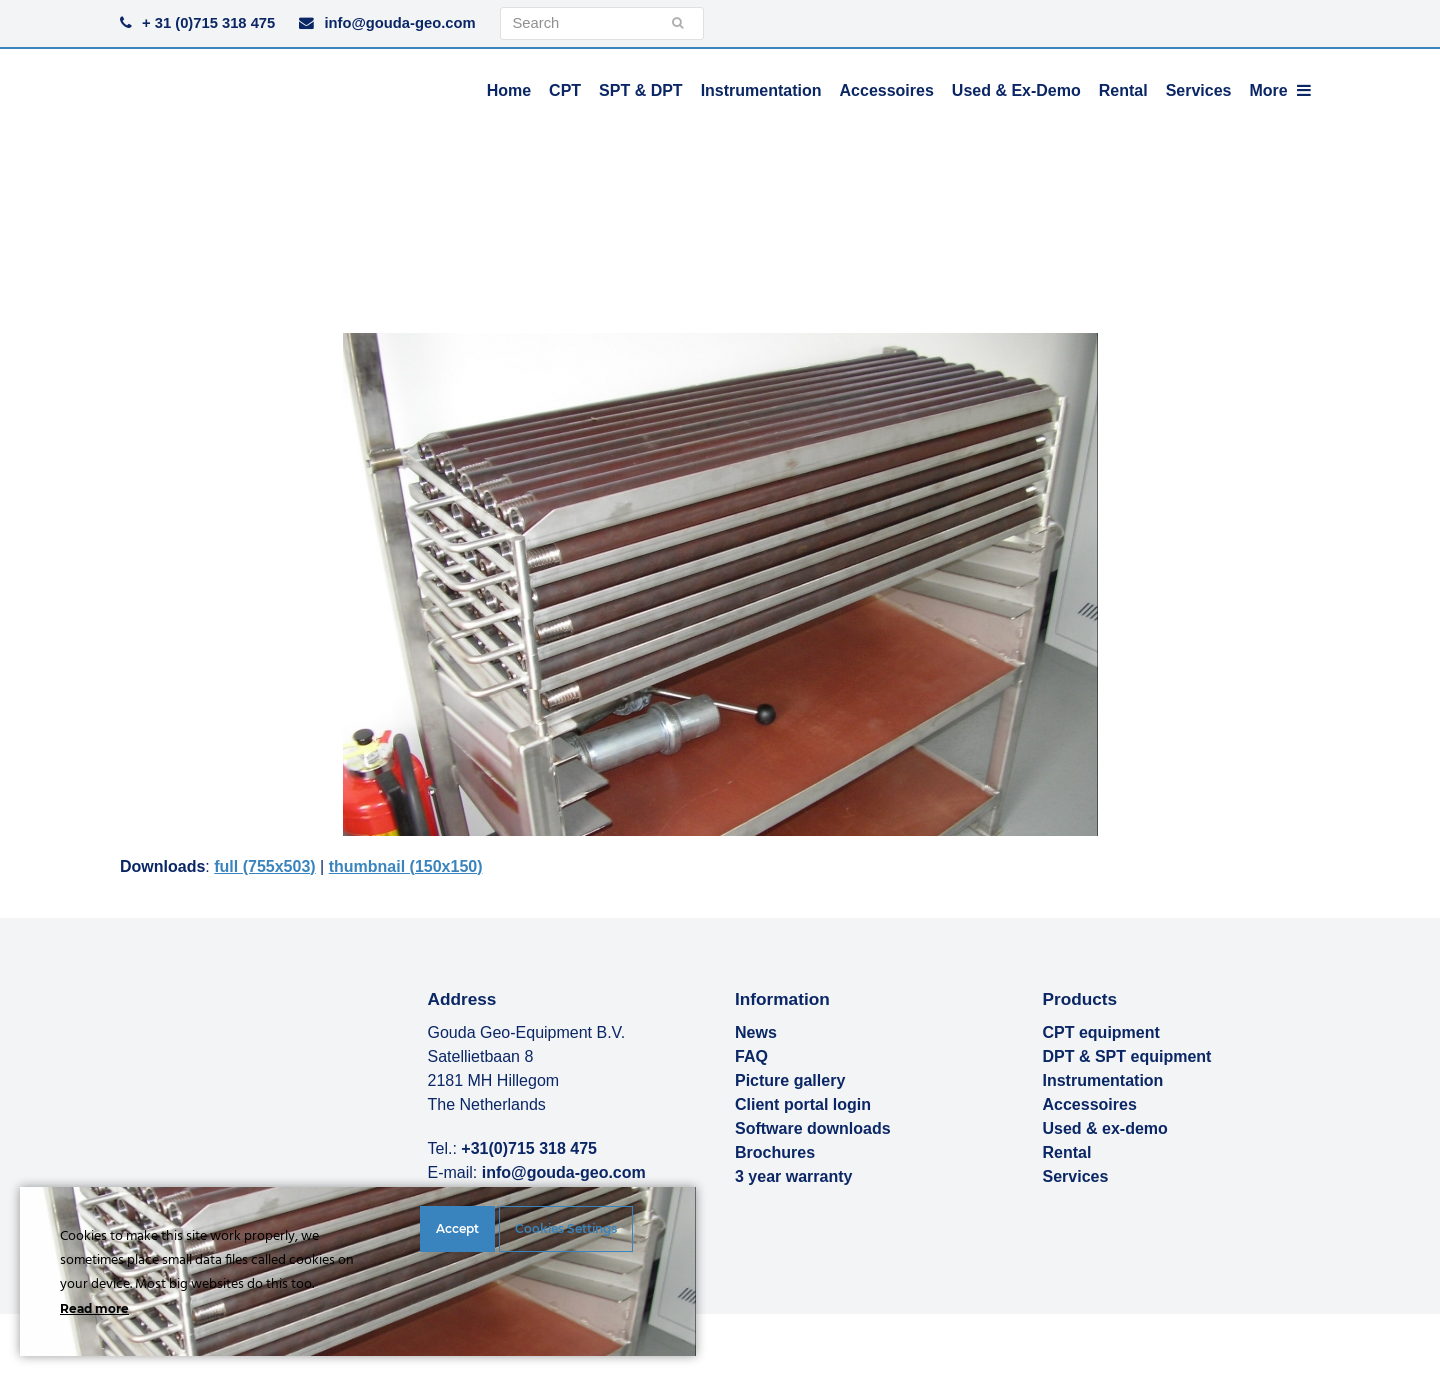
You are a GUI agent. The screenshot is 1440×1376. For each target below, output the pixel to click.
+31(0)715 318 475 (529, 1148)
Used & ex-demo (1105, 1128)
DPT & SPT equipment (1127, 1056)
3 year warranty (793, 1176)
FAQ (751, 1056)
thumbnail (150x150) (406, 866)
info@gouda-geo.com (399, 23)
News (756, 1032)
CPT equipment (1101, 1032)
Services (1076, 1176)
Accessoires (1090, 1104)
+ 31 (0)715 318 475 (208, 23)
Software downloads (813, 1128)
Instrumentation (1103, 1080)
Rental (1067, 1152)
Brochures (775, 1152)
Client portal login (803, 1104)
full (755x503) (264, 866)
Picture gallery (790, 1080)
